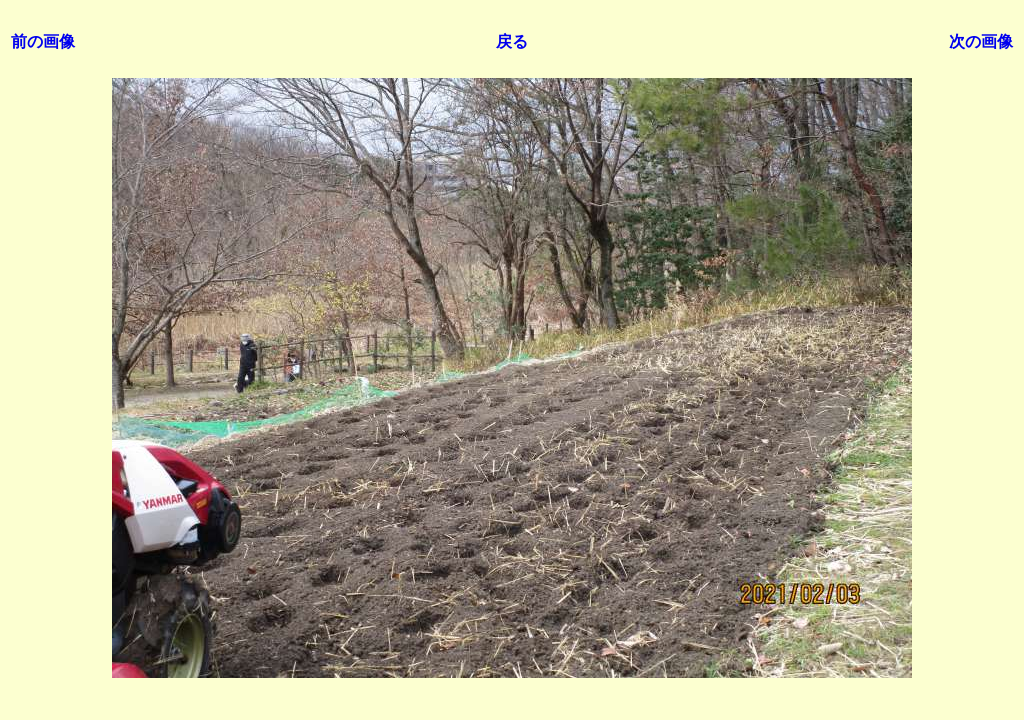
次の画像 (981, 41)
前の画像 (43, 41)
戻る (512, 41)
